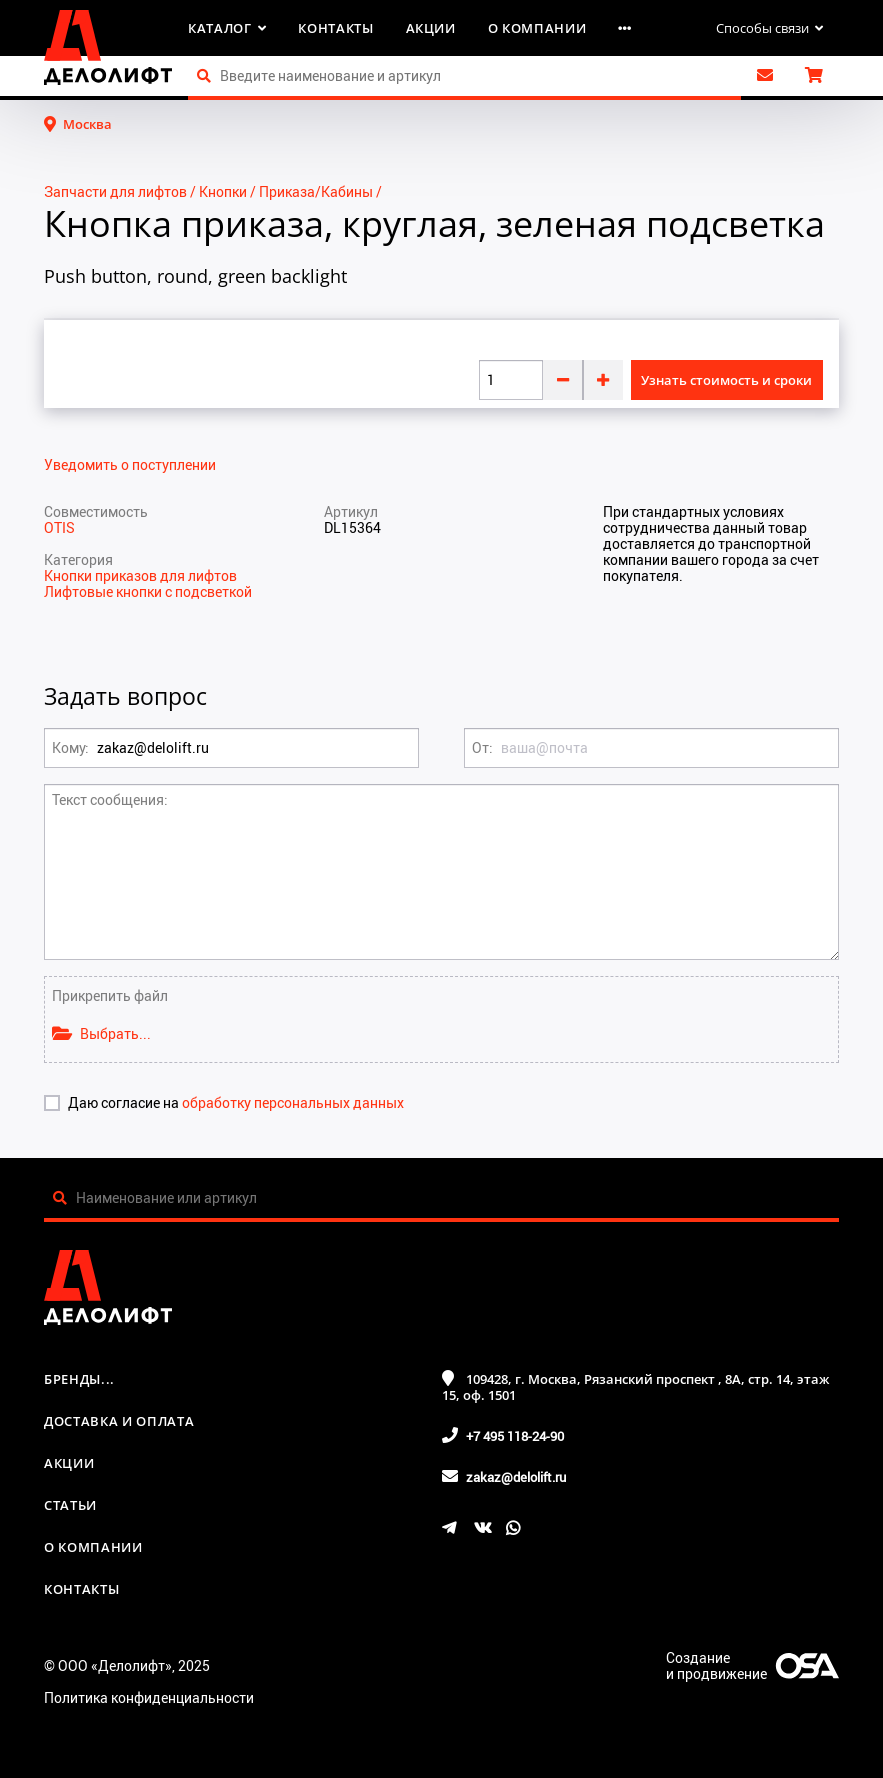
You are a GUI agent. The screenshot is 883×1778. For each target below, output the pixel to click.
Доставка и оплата (119, 1421)
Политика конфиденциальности (149, 1697)
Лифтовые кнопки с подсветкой (148, 591)
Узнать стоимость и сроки (726, 380)
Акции (431, 28)
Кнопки (223, 191)
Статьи (70, 1505)
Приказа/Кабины (316, 191)
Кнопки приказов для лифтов (140, 575)
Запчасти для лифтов (115, 191)
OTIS (59, 527)
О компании (537, 28)
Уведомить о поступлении (130, 465)
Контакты (335, 28)
